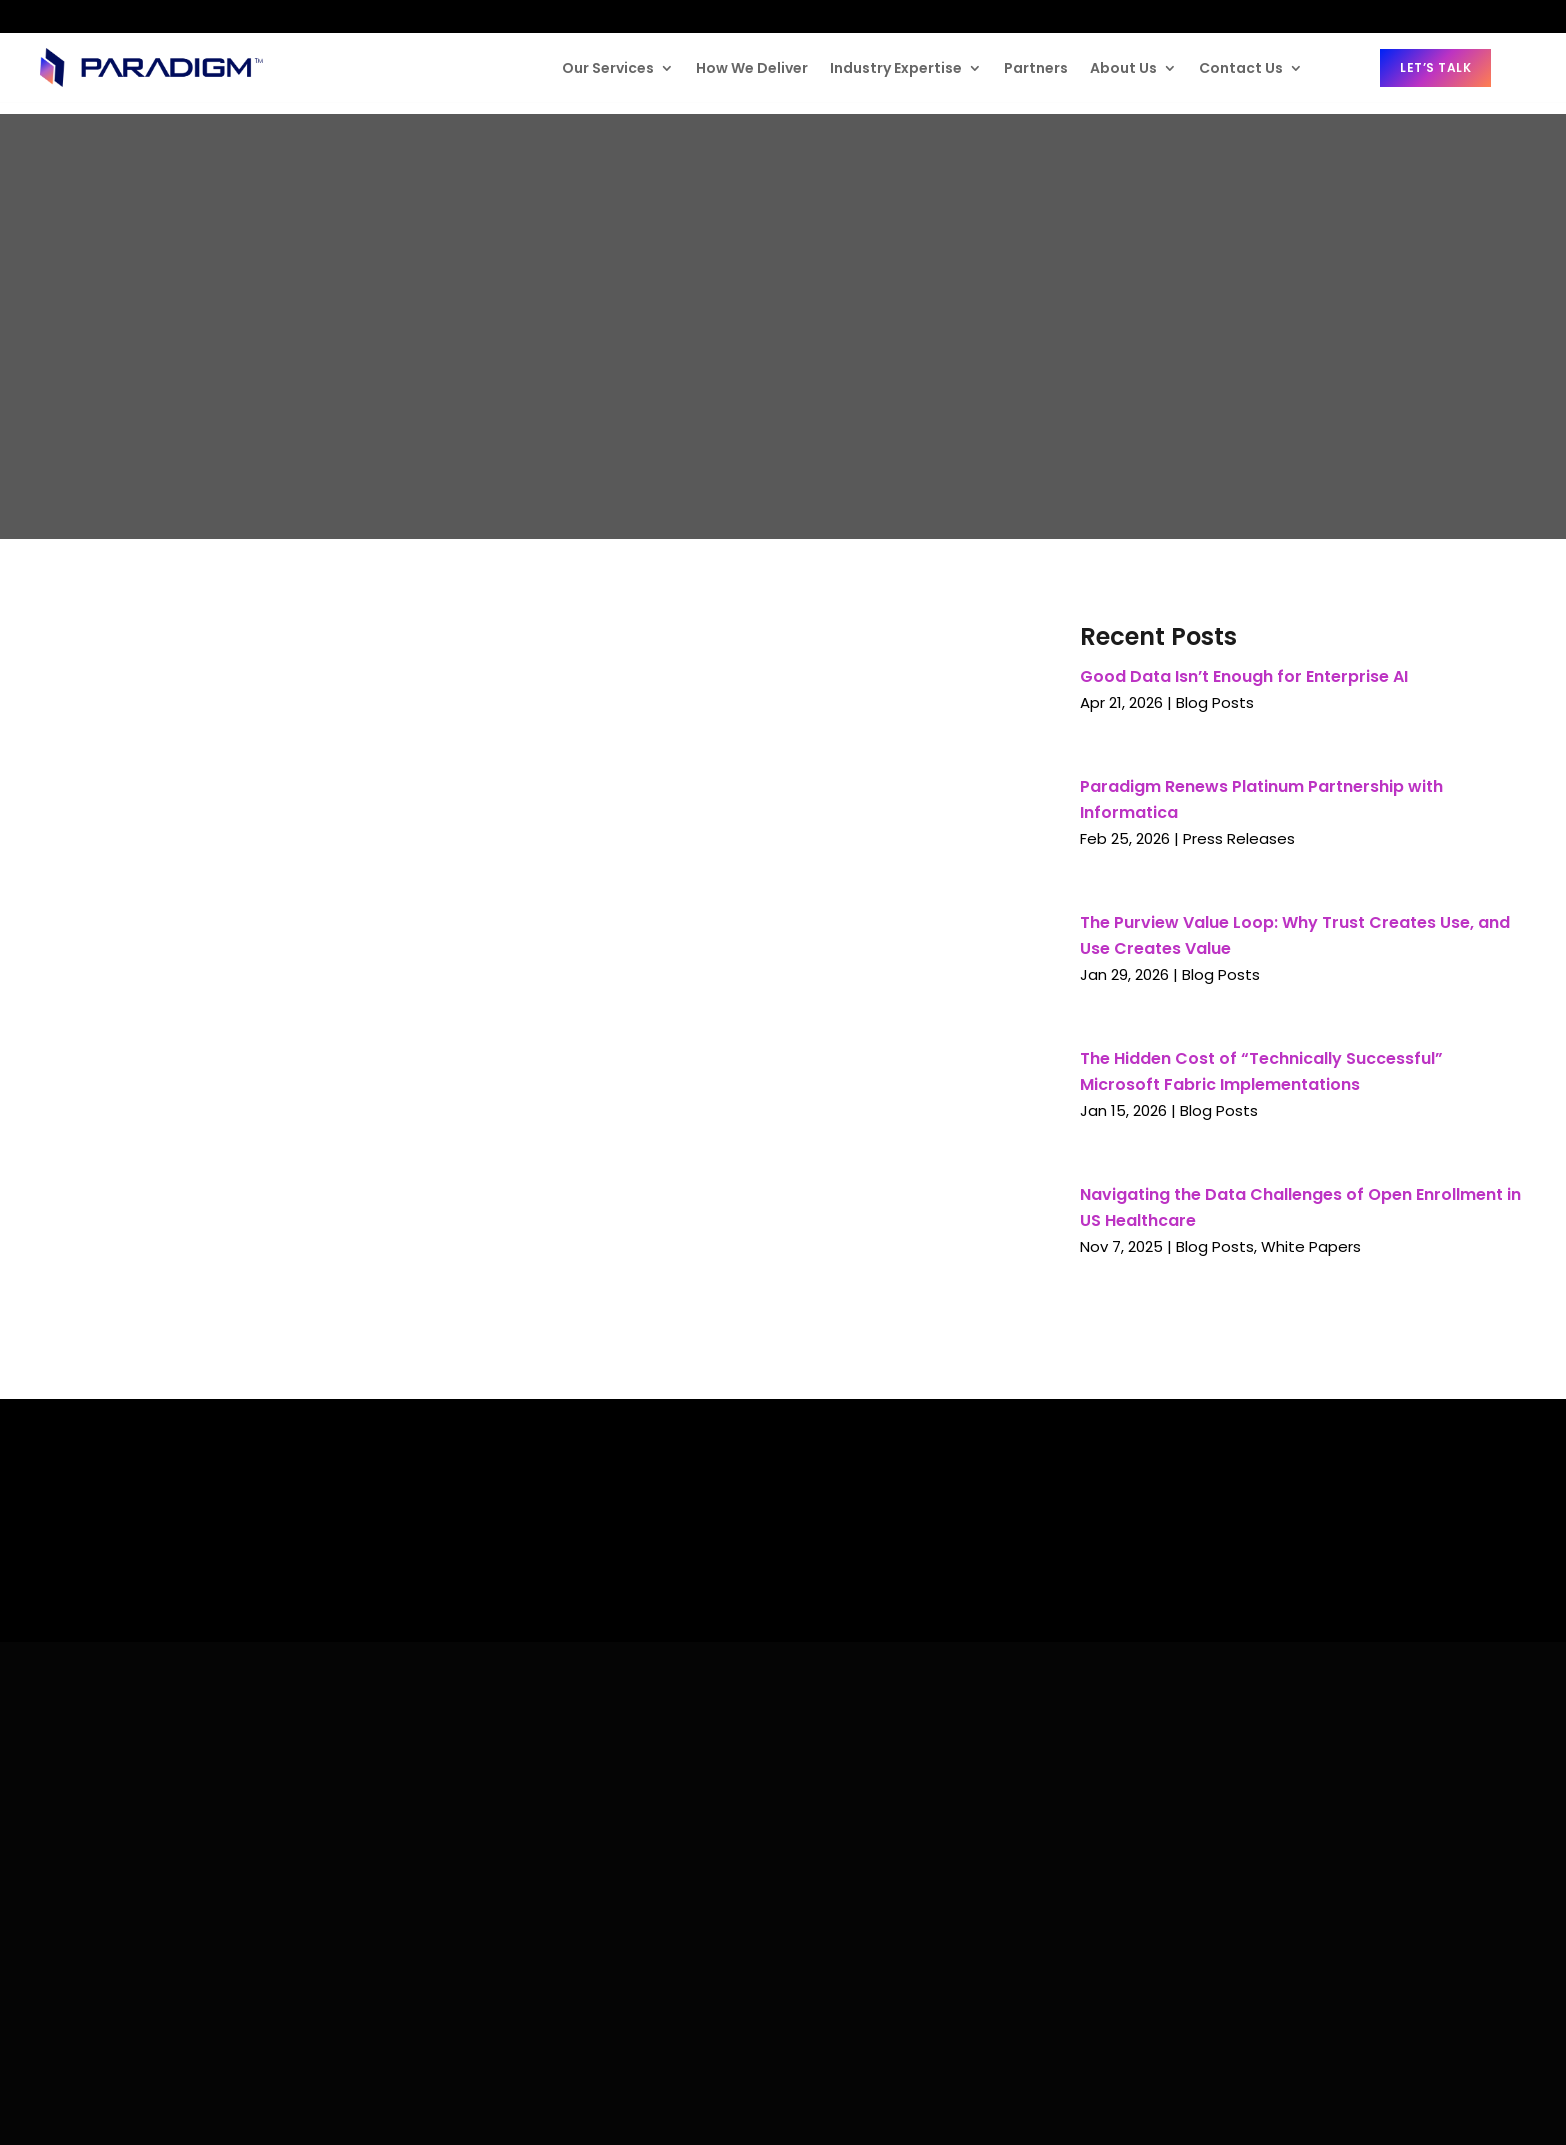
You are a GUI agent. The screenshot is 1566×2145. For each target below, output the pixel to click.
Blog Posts (1215, 702)
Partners (1036, 68)
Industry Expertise (896, 68)
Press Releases (1239, 838)
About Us (1123, 68)
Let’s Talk (1435, 67)
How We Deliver (752, 68)
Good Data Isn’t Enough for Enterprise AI (1244, 676)
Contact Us (1241, 68)
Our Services (608, 68)
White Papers (1311, 1246)
